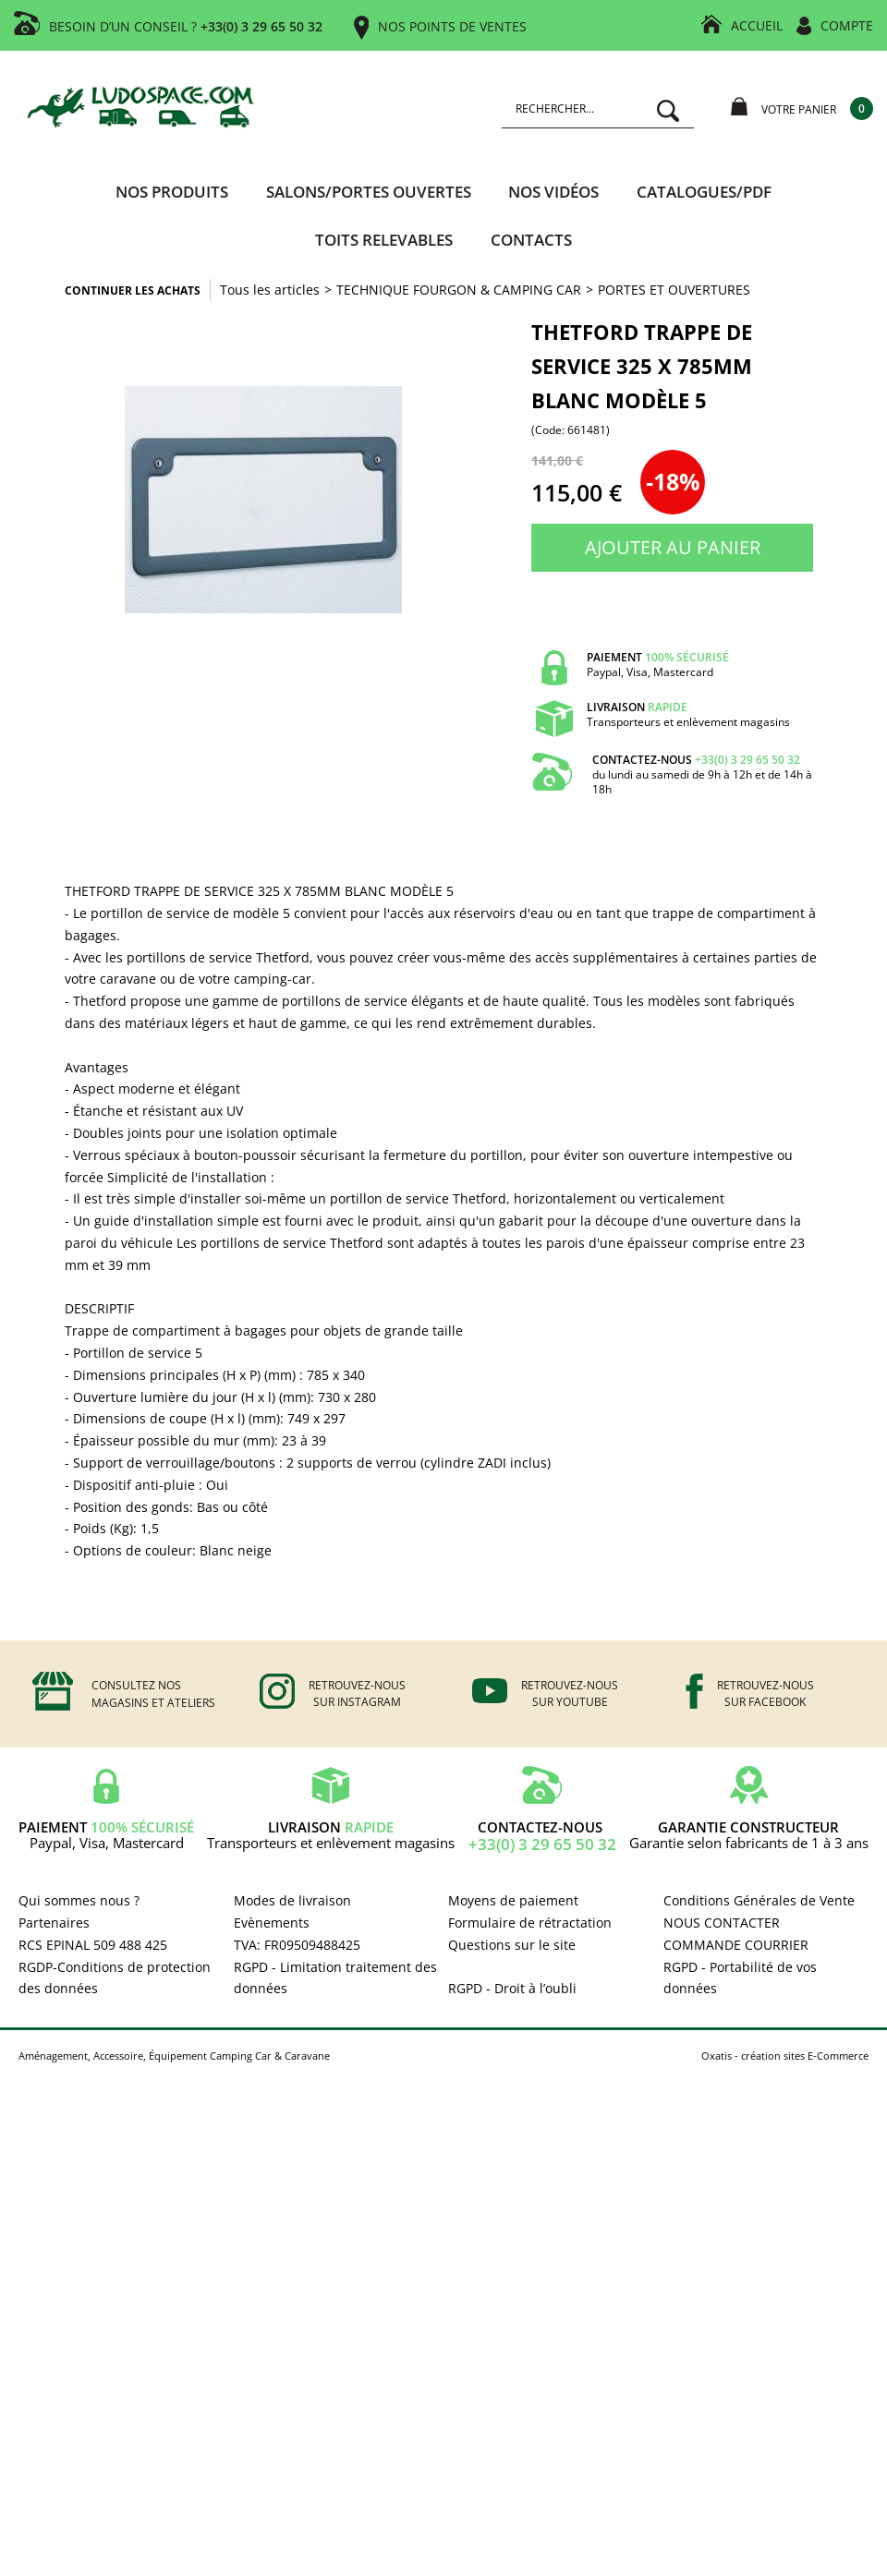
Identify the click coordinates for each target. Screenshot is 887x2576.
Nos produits (171, 191)
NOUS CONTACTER (721, 1922)
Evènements (272, 1922)
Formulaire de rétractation (530, 1922)
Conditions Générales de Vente (759, 1900)
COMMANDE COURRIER (735, 1944)
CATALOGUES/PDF (704, 191)
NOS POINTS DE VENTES (452, 26)
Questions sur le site (512, 1944)
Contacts (531, 239)
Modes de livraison (292, 1900)
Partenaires (54, 1922)
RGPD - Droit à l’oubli (512, 1988)
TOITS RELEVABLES (384, 239)
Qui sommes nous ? (79, 1900)
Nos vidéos (553, 191)
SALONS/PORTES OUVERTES (368, 191)
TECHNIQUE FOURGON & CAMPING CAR (458, 289)
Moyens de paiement (513, 1900)
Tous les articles (270, 289)
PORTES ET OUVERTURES (674, 289)
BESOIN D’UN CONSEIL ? (185, 26)
